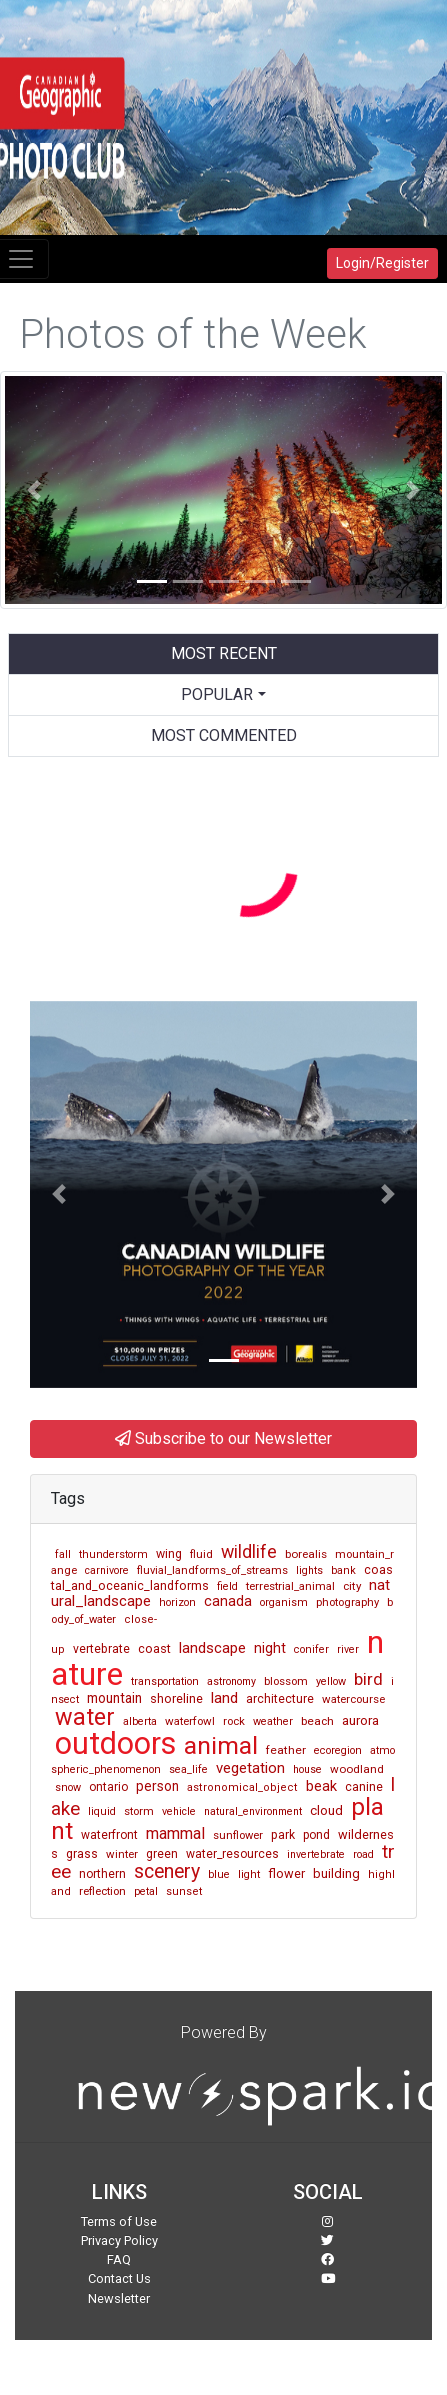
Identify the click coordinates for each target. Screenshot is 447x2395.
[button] (33, 490)
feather (286, 1750)
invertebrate (316, 1854)
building (336, 1873)
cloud (326, 1810)
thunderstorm (113, 1554)
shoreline (176, 1698)
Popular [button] (217, 694)
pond (316, 1835)
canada (228, 1601)
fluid (201, 1554)
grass (82, 1854)
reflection (102, 1891)
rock (234, 1721)
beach (317, 1721)
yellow (331, 1681)
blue (219, 1874)
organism (284, 1602)
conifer (311, 1649)
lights (309, 1570)
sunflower (238, 1835)
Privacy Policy (119, 2240)
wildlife (249, 1552)
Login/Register (382, 263)
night (270, 1648)
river (348, 1649)
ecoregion (338, 1750)
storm (139, 1811)
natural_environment (253, 1811)
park (283, 1835)
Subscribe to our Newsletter (223, 1438)
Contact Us (119, 2278)
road (363, 1854)
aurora (360, 1720)
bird (368, 1679)
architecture (280, 1699)
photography (347, 1602)
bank (343, 1570)
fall (63, 1554)
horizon (177, 1602)
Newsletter (119, 2298)
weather (273, 1721)
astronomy (231, 1681)
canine (364, 1787)
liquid (102, 1811)
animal (221, 1745)
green (162, 1854)
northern (102, 1874)
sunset (184, 1891)
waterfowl (190, 1721)
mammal (175, 1833)
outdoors (115, 1743)
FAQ (119, 2259)
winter (122, 1854)
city (352, 1586)
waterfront (109, 1835)
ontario (108, 1787)
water (85, 1717)
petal (146, 1891)
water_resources (232, 1854)
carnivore (107, 1570)
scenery (167, 1871)
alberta (140, 1721)
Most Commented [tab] (224, 735)
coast (154, 1648)
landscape (212, 1648)
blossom (286, 1681)
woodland (357, 1769)
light (249, 1874)
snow (68, 1787)
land (224, 1698)
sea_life (188, 1769)
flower (286, 1873)
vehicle (179, 1811)
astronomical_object (242, 1787)
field (227, 1586)
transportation (165, 1681)
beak (321, 1786)
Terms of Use (119, 2221)
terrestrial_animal (290, 1586)
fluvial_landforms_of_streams (212, 1570)
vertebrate (101, 1649)
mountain (114, 1698)
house (307, 1769)
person (157, 1786)
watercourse (353, 1699)
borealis (306, 1554)
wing (169, 1554)
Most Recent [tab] (224, 653)
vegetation (250, 1768)
